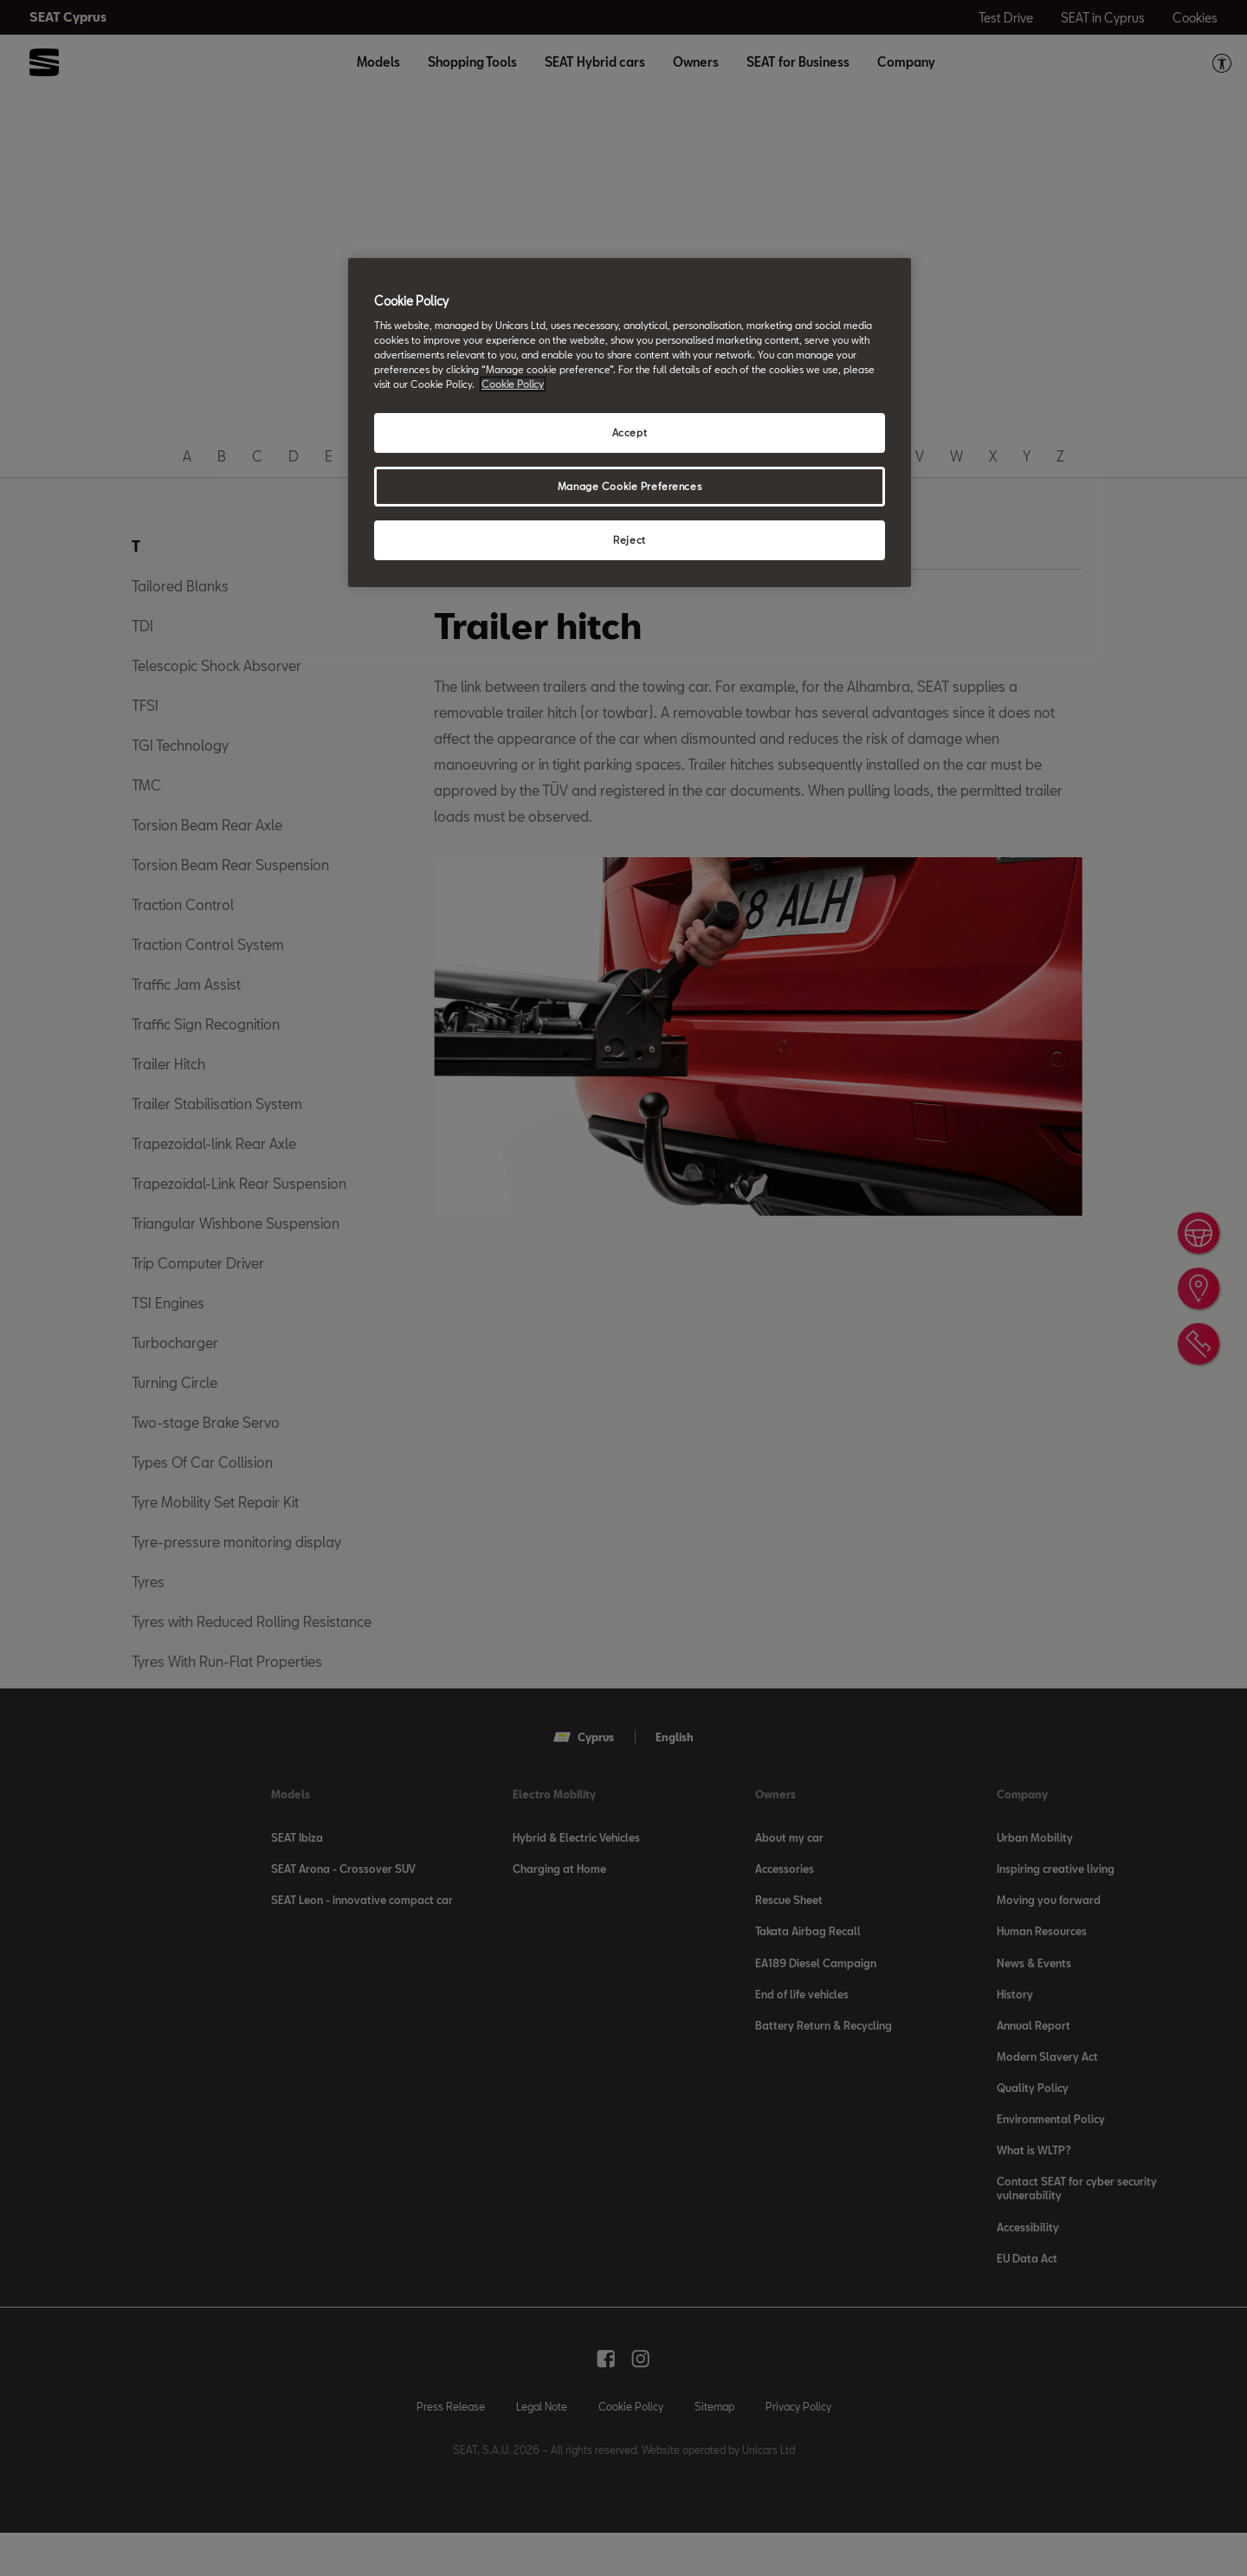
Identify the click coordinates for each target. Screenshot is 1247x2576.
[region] (629, 423)
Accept (629, 432)
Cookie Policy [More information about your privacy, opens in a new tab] (512, 384)
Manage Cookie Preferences (629, 486)
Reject (629, 540)
